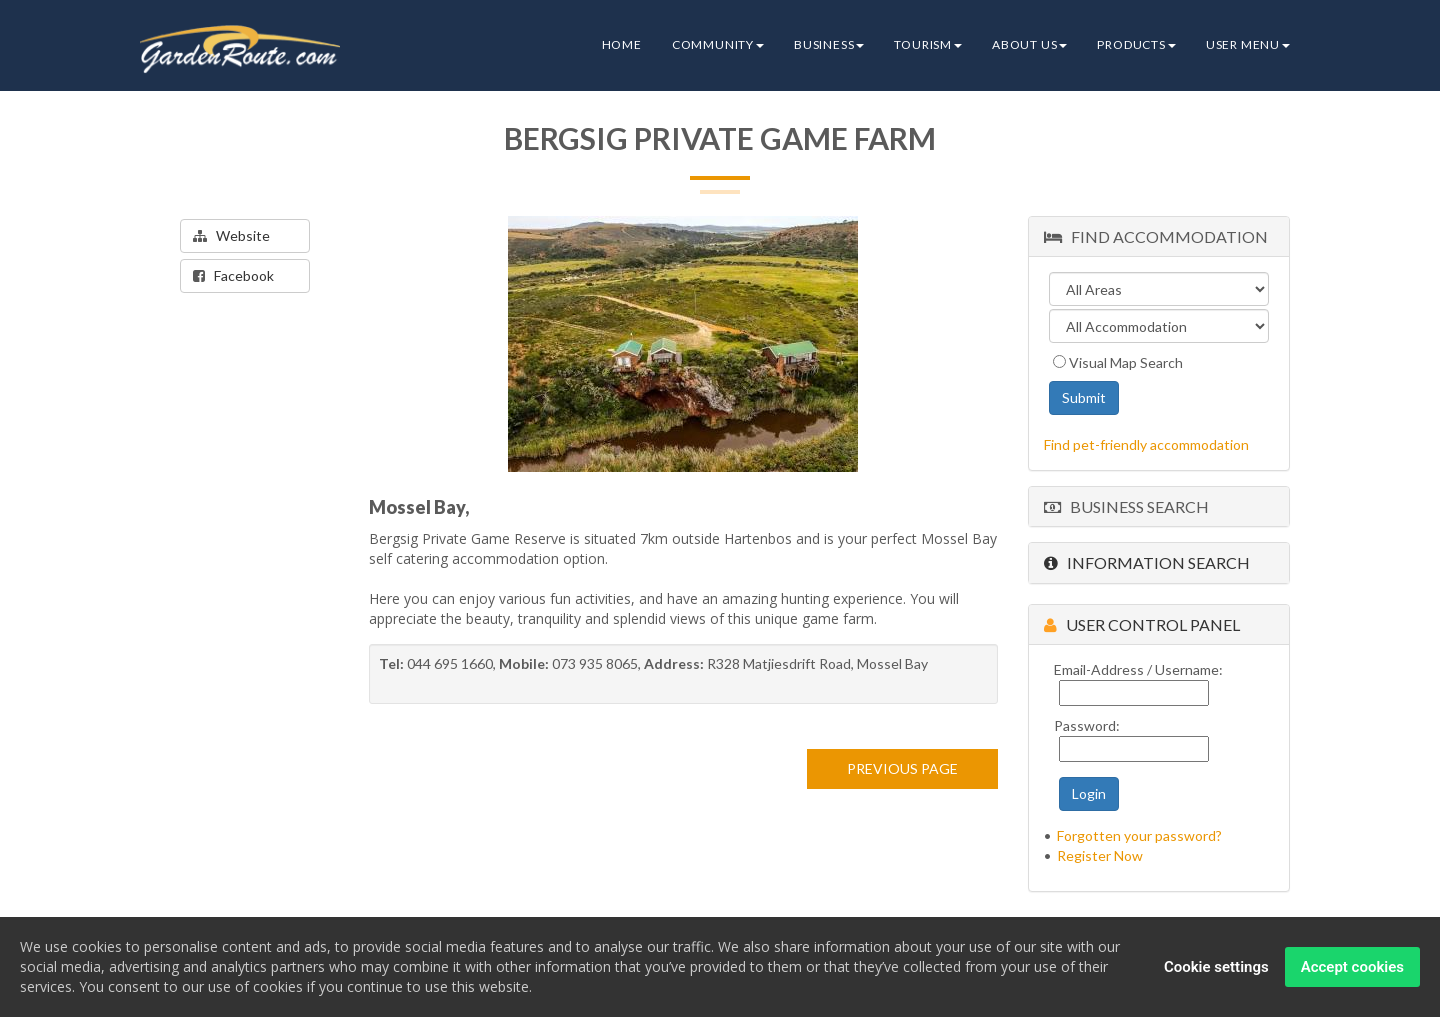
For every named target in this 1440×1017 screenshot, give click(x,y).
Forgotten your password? (1139, 835)
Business (829, 44)
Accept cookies (1352, 968)
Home (622, 44)
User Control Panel (1142, 624)
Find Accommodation (1156, 236)
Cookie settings (1216, 968)
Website (231, 235)
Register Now (1100, 855)
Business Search (1126, 506)
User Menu (1248, 44)
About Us (1029, 44)
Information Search (1147, 562)
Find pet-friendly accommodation (1146, 444)
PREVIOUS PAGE (902, 768)
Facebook (233, 275)
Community (718, 44)
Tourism (928, 44)
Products (1136, 44)
